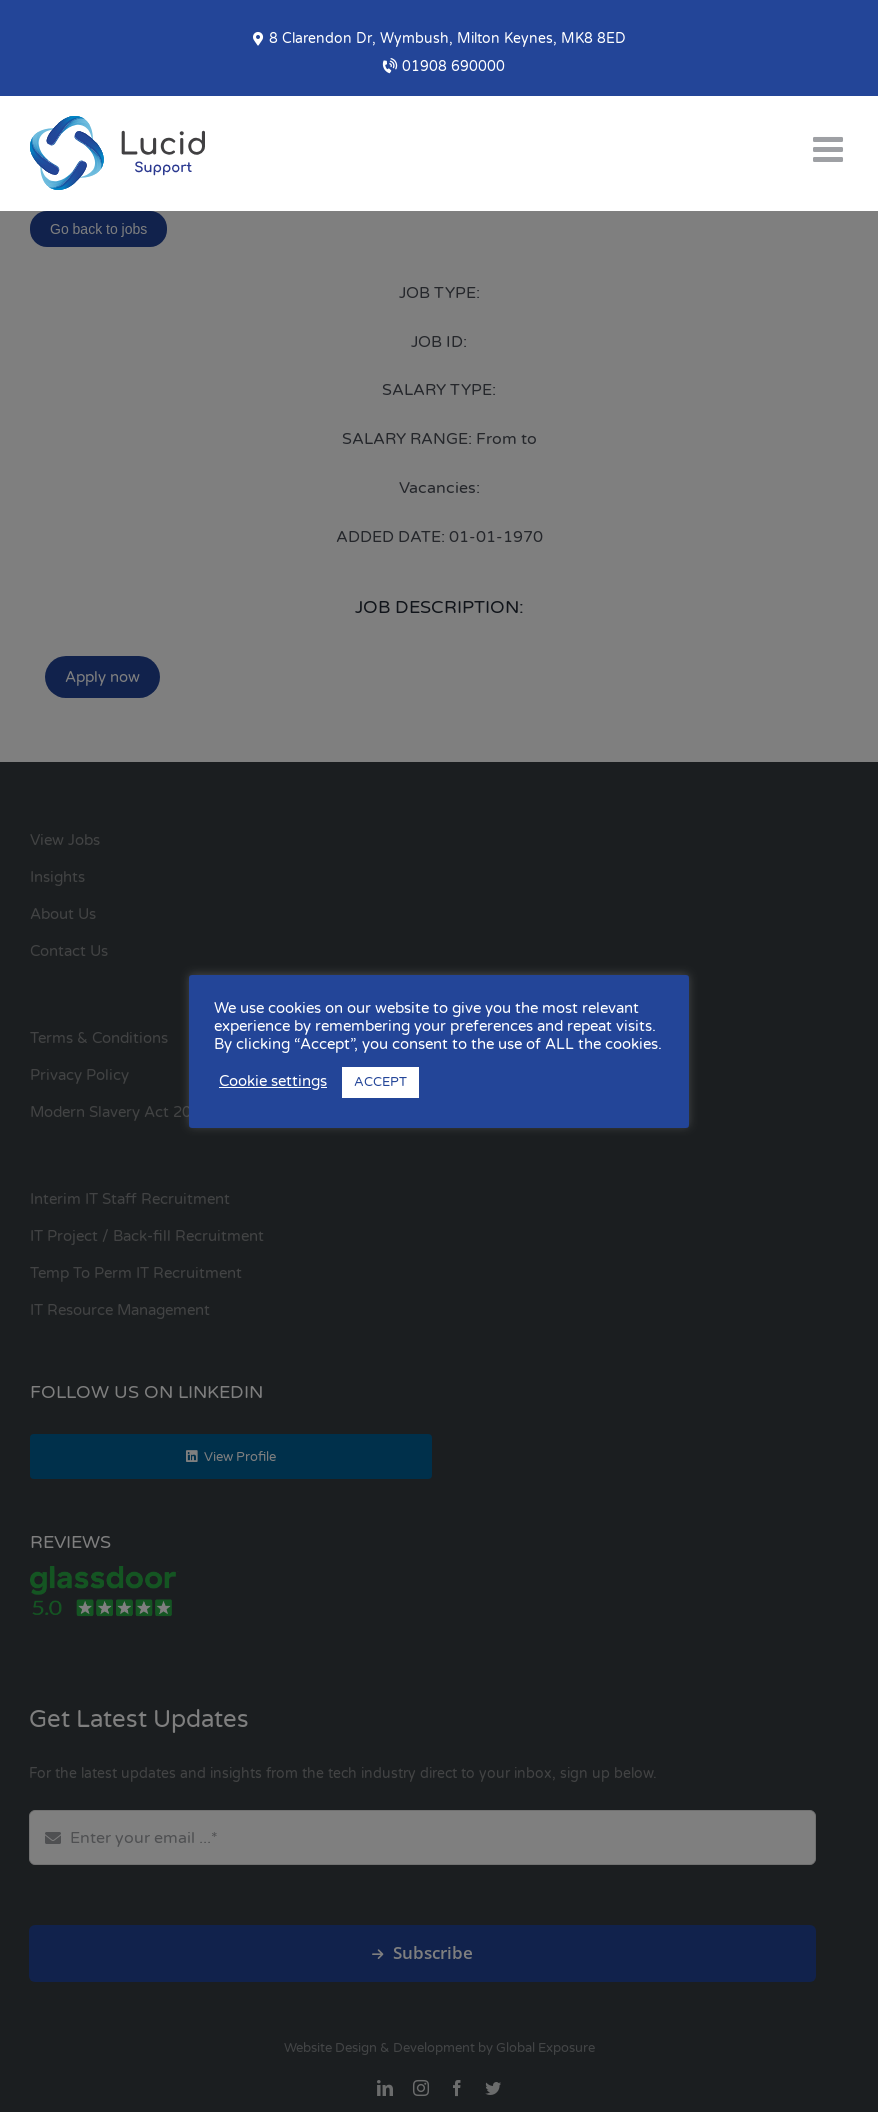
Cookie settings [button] (273, 1081)
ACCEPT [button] (380, 1082)
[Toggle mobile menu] (830, 148)
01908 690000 (444, 66)
